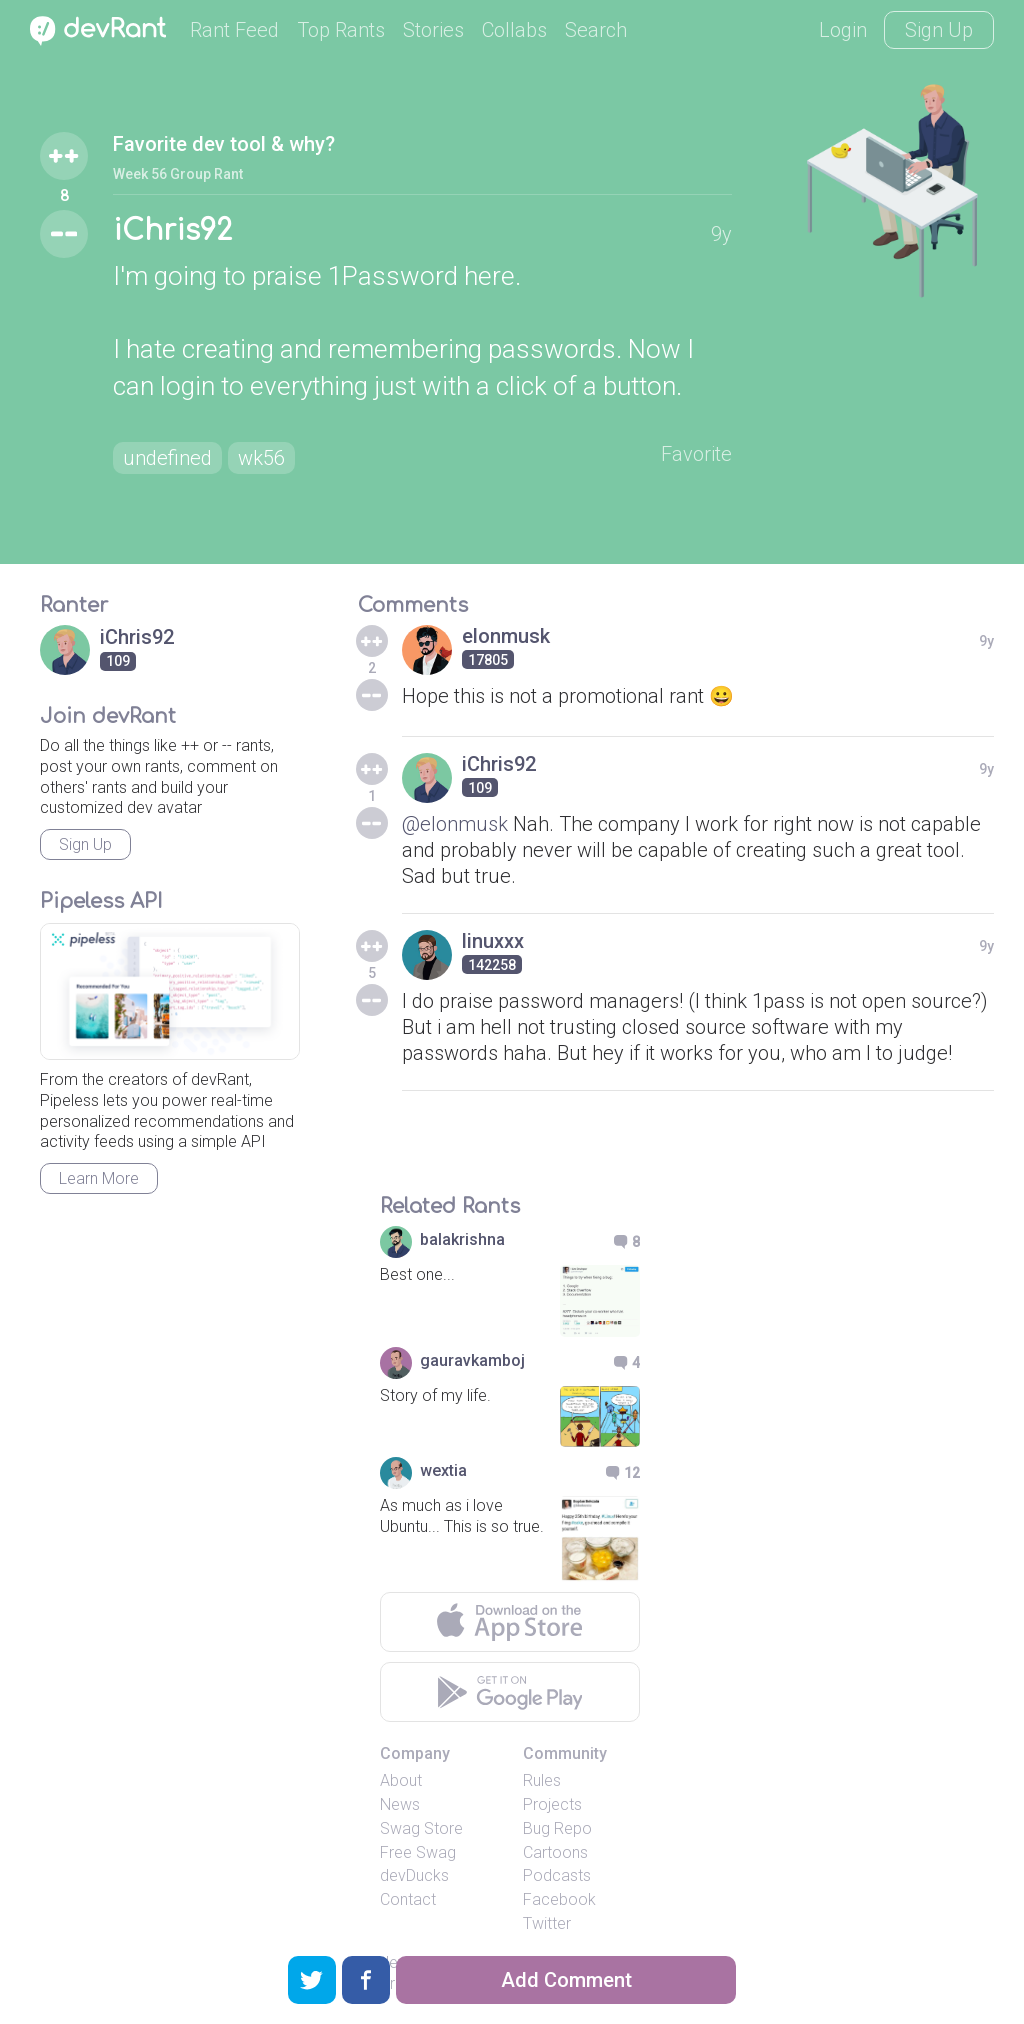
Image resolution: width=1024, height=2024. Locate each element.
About (401, 1780)
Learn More (99, 1178)
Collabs (514, 30)
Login (843, 30)
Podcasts (557, 1875)
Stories (433, 30)
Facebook (559, 1899)
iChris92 (172, 231)
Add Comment (566, 1980)
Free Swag (418, 1852)
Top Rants (341, 30)
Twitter (547, 1923)
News (400, 1804)
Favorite (696, 454)
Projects (552, 1804)
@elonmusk (455, 824)
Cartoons (555, 1852)
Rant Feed (234, 30)
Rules (542, 1780)
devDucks (414, 1875)
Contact (408, 1899)
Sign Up (939, 30)
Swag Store (421, 1828)
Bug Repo (557, 1828)
